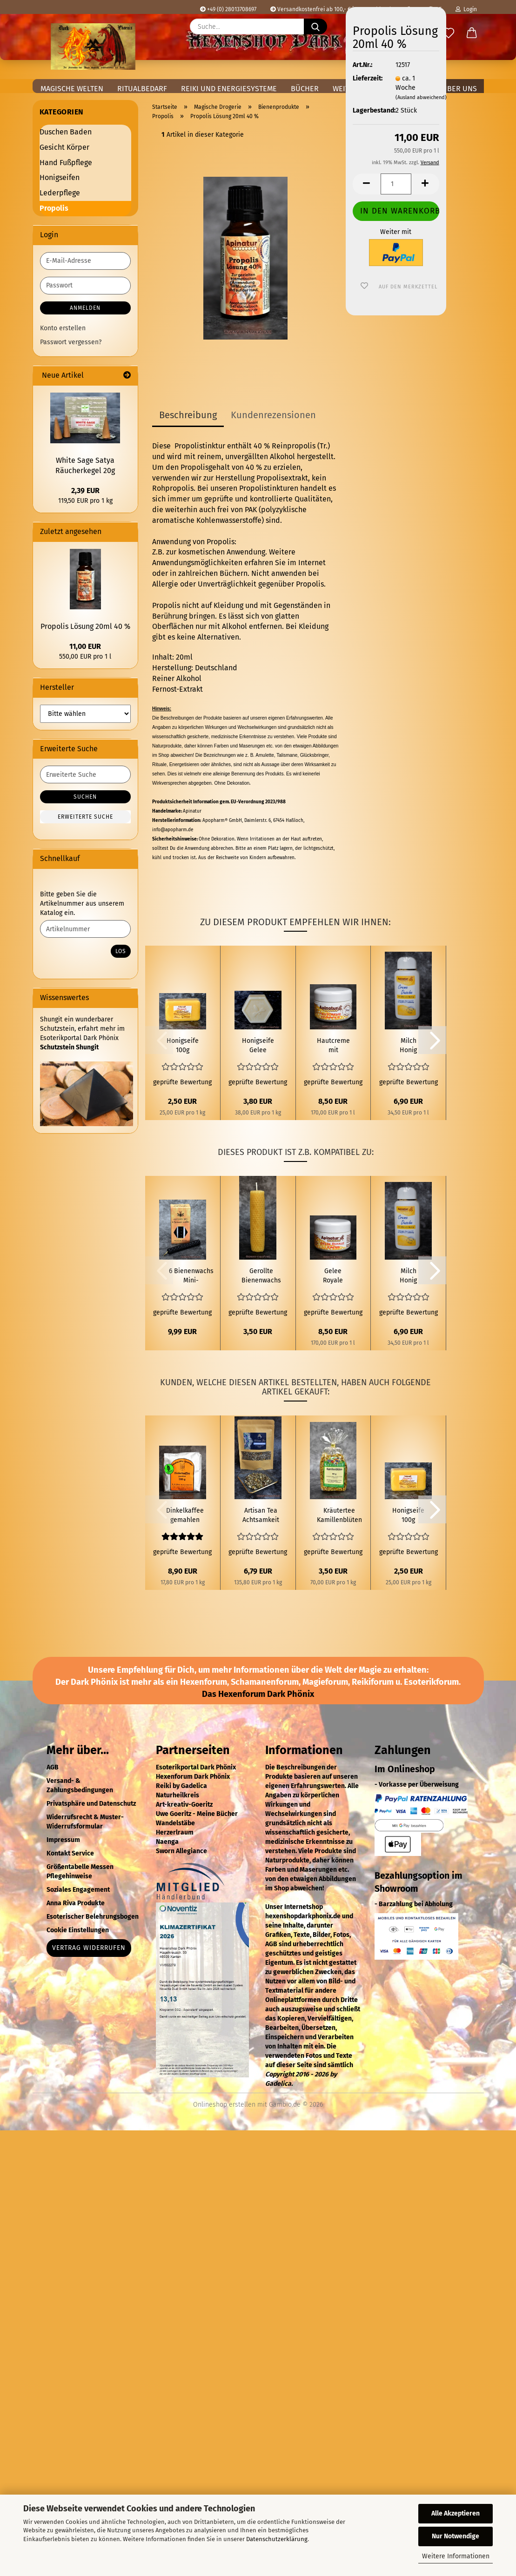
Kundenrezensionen (273, 414)
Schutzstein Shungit (69, 1047)
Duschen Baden (66, 131)
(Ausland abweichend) (421, 97)
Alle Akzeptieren (455, 2513)
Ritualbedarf (142, 88)
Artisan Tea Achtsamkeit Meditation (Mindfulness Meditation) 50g (260, 1516)
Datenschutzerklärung (277, 2539)
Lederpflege (60, 192)
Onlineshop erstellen (224, 2105)
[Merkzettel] (448, 33)
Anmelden (85, 308)
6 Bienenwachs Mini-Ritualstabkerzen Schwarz (191, 1276)
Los (120, 951)
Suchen (85, 797)
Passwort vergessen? (70, 342)
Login (466, 9)
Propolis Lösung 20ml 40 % (85, 626)
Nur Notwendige (455, 2536)
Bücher (305, 88)
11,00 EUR (85, 646)
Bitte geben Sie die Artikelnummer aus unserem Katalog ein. (82, 903)
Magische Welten (71, 88)
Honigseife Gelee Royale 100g (258, 1046)
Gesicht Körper (64, 147)
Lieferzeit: (367, 78)
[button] (471, 33)
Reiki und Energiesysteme (229, 88)
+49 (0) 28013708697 (228, 9)
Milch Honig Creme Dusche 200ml (408, 1046)
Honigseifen (60, 177)
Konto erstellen (63, 328)
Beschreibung (188, 414)
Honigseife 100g (183, 1045)
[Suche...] (315, 26)
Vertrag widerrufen (89, 1948)
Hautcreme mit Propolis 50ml (333, 1046)
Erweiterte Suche (85, 817)
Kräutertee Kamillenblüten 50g (339, 1516)
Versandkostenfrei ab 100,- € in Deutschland (330, 9)
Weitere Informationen (455, 2556)
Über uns (459, 88)
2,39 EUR (85, 490)
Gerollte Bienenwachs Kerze (261, 1276)
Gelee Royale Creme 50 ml (333, 1276)
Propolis (54, 208)
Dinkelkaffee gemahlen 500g (185, 1516)
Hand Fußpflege (66, 162)
